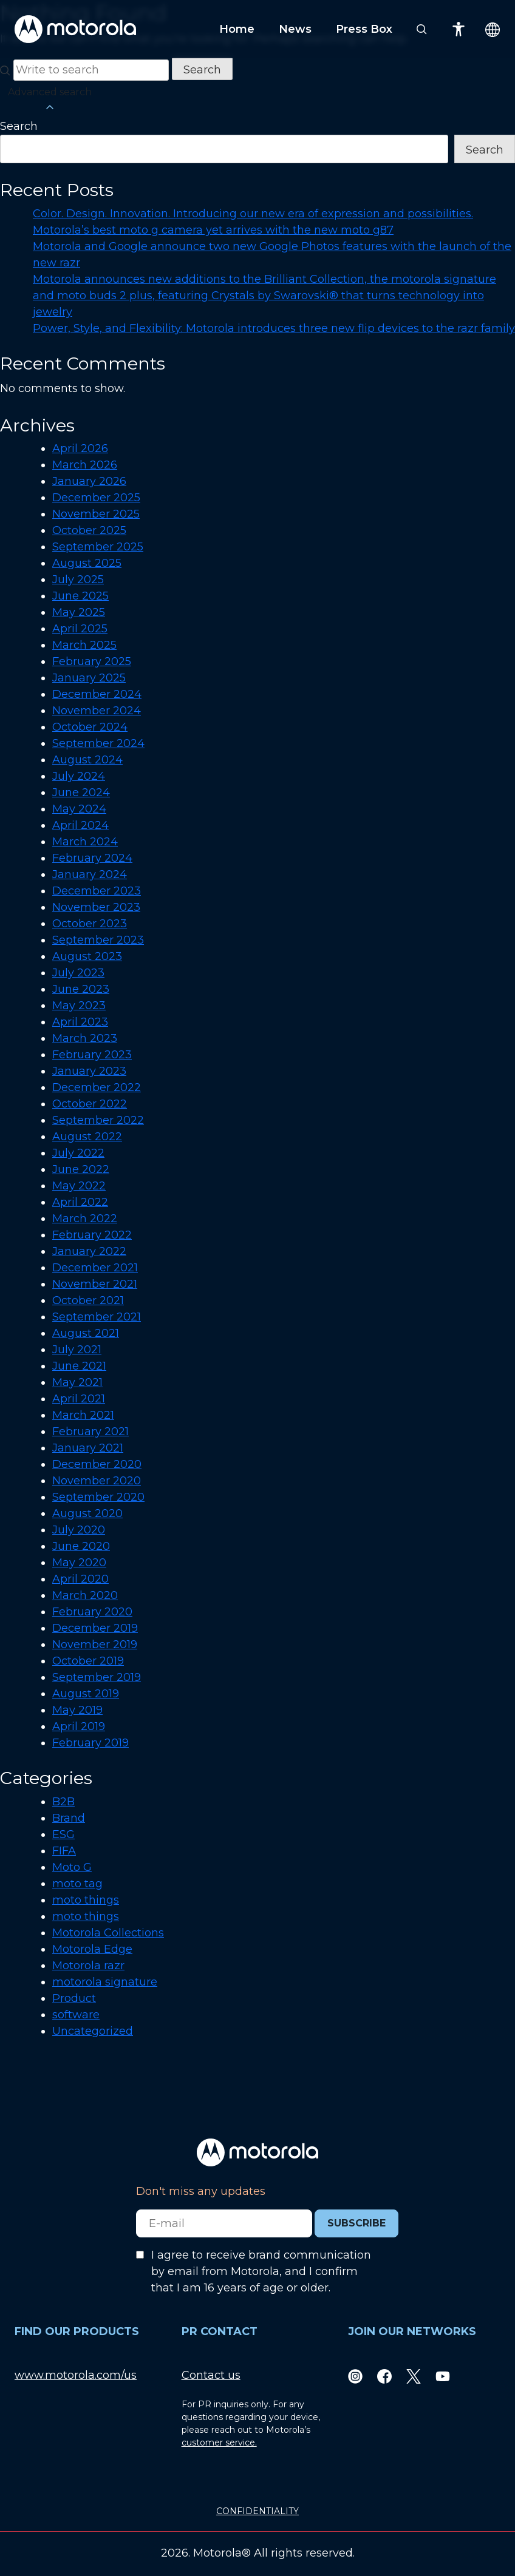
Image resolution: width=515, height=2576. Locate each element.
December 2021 (95, 1267)
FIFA (64, 1851)
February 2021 (90, 1431)
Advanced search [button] (50, 100)
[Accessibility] (458, 29)
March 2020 (85, 1595)
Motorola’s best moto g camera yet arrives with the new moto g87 (213, 230)
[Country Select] (492, 29)
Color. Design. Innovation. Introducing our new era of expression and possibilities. (253, 213)
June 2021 (79, 1366)
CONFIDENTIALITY (257, 2511)
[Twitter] (413, 2375)
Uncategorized (92, 2031)
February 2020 (92, 1611)
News (295, 29)
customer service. (219, 2442)
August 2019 (85, 1693)
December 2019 (95, 1628)
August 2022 (87, 1136)
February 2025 (91, 661)
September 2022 (98, 1120)
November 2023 (96, 907)
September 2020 (98, 1497)
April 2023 (80, 1022)
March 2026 (84, 465)
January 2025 (89, 678)
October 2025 (89, 530)
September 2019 (96, 1677)
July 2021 (76, 1349)
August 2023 (87, 956)
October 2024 (90, 727)
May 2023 (79, 1005)
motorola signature (104, 1982)
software (76, 2014)
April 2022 (80, 1202)
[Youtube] (442, 2375)
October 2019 (88, 1661)
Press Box (364, 29)
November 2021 (94, 1284)
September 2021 (96, 1316)
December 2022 (96, 1087)
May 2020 (79, 1562)
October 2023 (89, 923)
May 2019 (77, 1710)
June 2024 (81, 792)
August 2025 (86, 563)
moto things (85, 1900)
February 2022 (92, 1235)
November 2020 (96, 1480)
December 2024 (97, 694)
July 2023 (78, 972)
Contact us (211, 2375)
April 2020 (80, 1579)
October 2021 (88, 1300)
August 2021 (85, 1333)
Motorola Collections (108, 1932)
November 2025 (96, 514)
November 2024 (96, 710)
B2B (63, 1801)
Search (19, 126)
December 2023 (96, 891)
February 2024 (92, 858)
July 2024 (78, 776)
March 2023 (84, 1038)
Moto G (72, 1867)
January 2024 (89, 874)
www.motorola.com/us (76, 2375)
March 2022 (84, 1218)
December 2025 (96, 497)
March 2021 (83, 1415)
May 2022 (79, 1185)
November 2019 (94, 1644)
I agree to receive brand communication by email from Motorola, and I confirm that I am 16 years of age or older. (261, 2271)
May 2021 (77, 1382)
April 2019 (78, 1726)
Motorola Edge (92, 1949)
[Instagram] (355, 2375)
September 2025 (97, 546)
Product (74, 1998)
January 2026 (89, 481)
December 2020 (97, 1464)
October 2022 (89, 1104)
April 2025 (79, 628)
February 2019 (90, 1742)
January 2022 (89, 1251)
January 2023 (89, 1071)
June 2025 (80, 596)
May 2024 (79, 809)
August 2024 (87, 759)
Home (236, 29)
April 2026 (80, 448)
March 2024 (85, 841)
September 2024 (98, 743)
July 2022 (78, 1153)
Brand (68, 1818)
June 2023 (80, 989)
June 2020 (81, 1546)
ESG (63, 1834)
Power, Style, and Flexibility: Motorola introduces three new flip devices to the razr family (274, 328)
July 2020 (78, 1529)
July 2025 (78, 579)
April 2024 (80, 825)
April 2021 (78, 1398)
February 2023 (92, 1054)
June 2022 (80, 1169)
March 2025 (84, 645)
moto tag (77, 1883)
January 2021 (87, 1448)
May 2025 (78, 612)
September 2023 (98, 940)
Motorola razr (88, 1965)
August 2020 (87, 1513)
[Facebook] (384, 2375)
